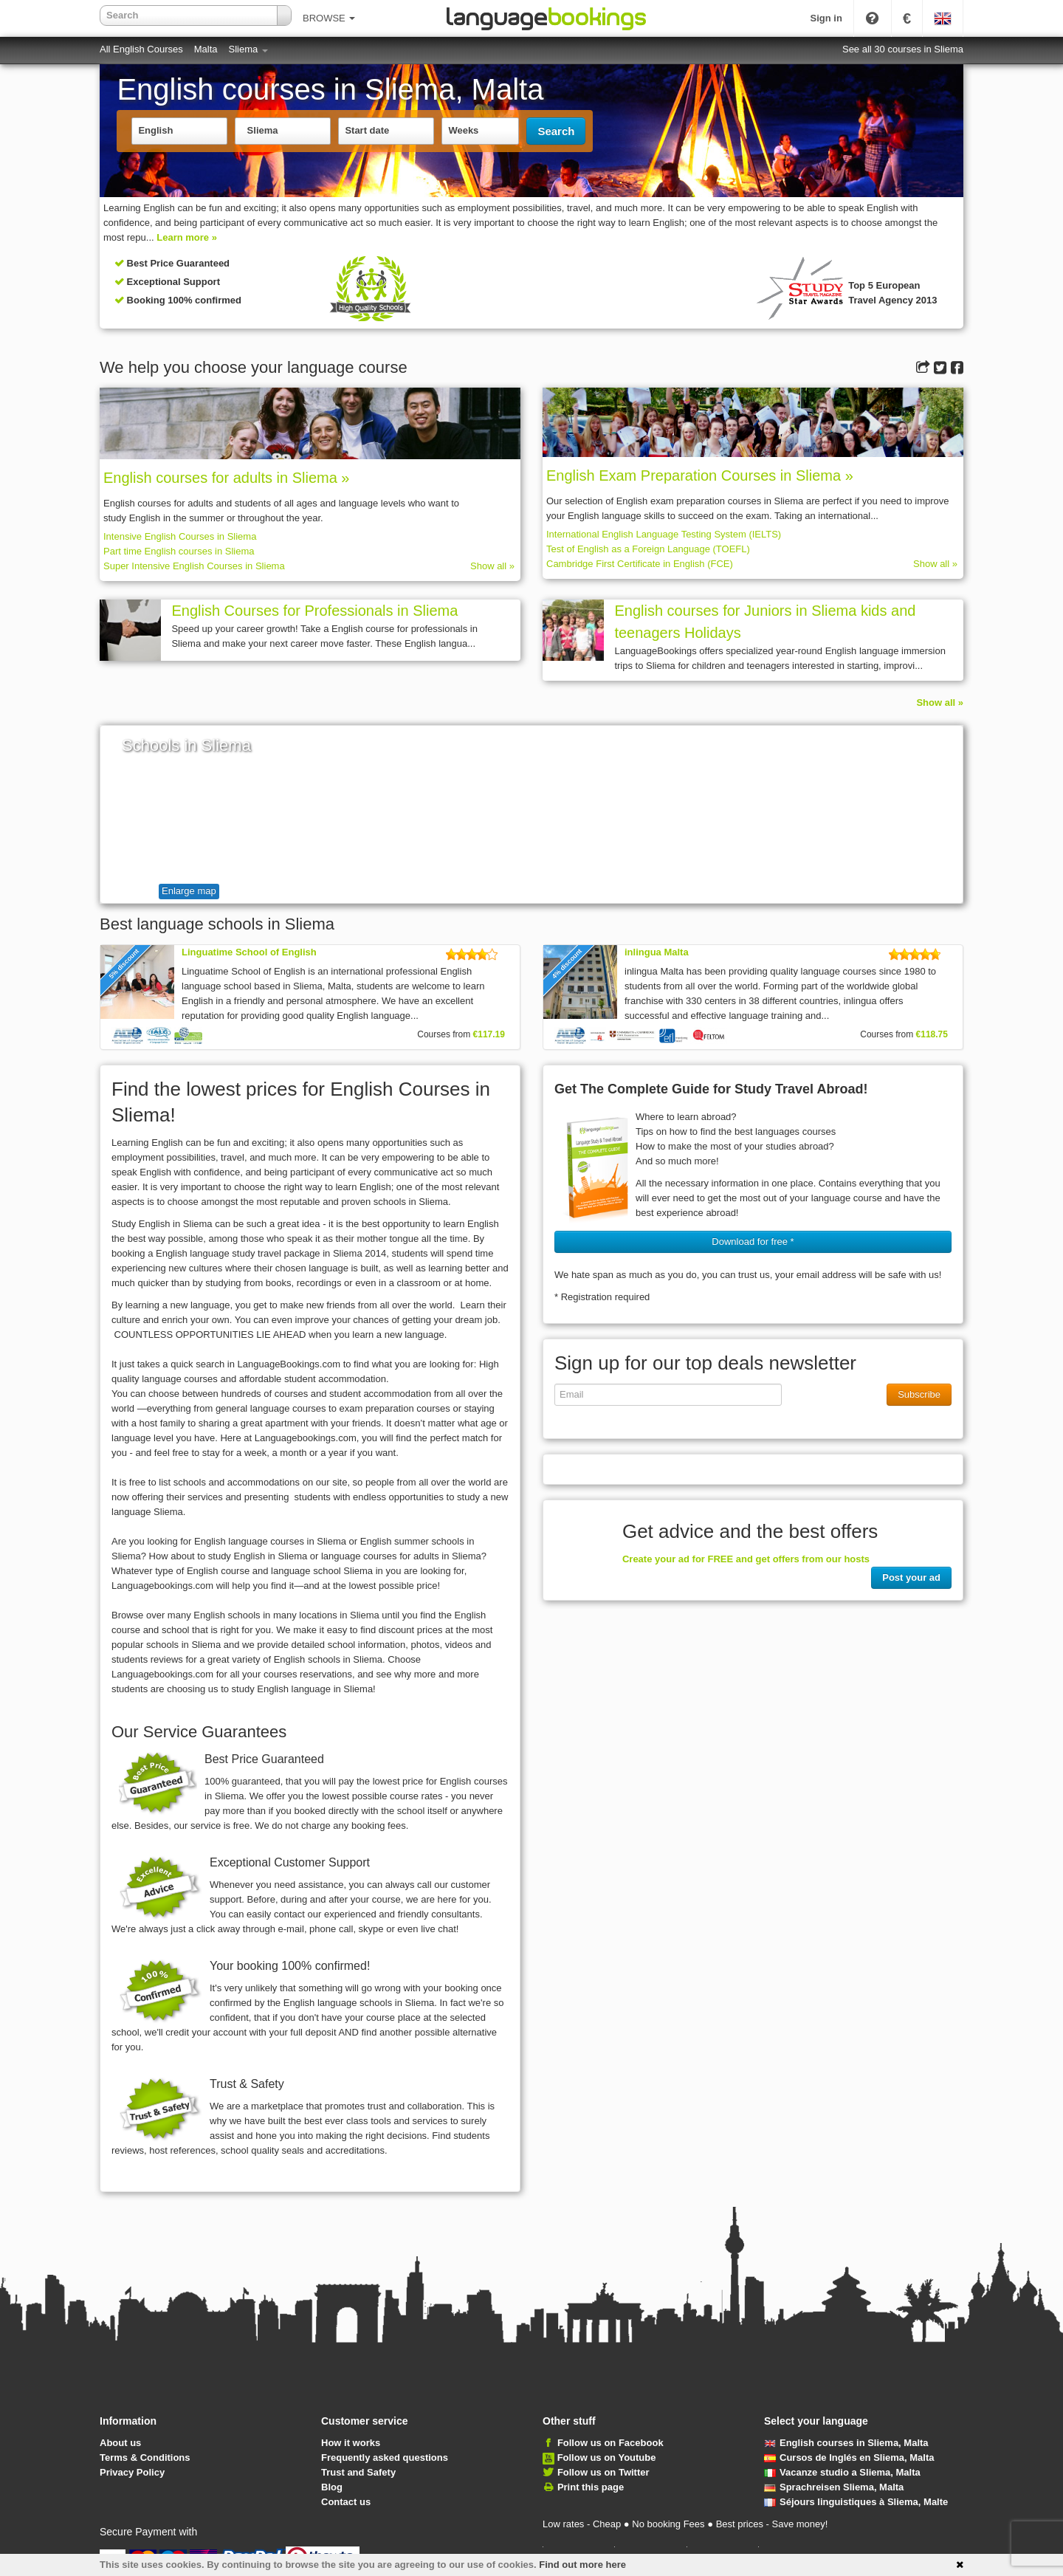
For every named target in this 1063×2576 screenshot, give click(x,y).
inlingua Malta (657, 952)
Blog (332, 2487)
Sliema (248, 49)
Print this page (590, 2487)
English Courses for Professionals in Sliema (314, 610)
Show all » (492, 565)
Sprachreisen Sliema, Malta (834, 2487)
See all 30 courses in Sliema (902, 49)
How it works (350, 2442)
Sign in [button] (826, 18)
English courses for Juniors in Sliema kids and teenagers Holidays (764, 621)
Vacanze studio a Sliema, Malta (842, 2472)
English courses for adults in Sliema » (226, 478)
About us (120, 2442)
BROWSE (329, 18)
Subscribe (919, 1394)
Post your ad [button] (911, 1577)
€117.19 (489, 1034)
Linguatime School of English (249, 952)
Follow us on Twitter (603, 2472)
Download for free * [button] (753, 1241)
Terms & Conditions (145, 2457)
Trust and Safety (358, 2472)
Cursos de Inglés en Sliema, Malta (849, 2457)
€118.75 (932, 1034)
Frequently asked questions (384, 2457)
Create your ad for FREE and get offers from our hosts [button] (746, 1559)
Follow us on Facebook (610, 2442)
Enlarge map (189, 890)
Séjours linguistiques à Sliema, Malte (856, 2501)
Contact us (346, 2501)
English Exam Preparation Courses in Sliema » (699, 475)
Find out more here (582, 2564)
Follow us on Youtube (606, 2457)
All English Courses (141, 49)
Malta (206, 49)
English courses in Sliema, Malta (846, 2442)
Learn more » (186, 237)
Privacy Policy (132, 2472)
